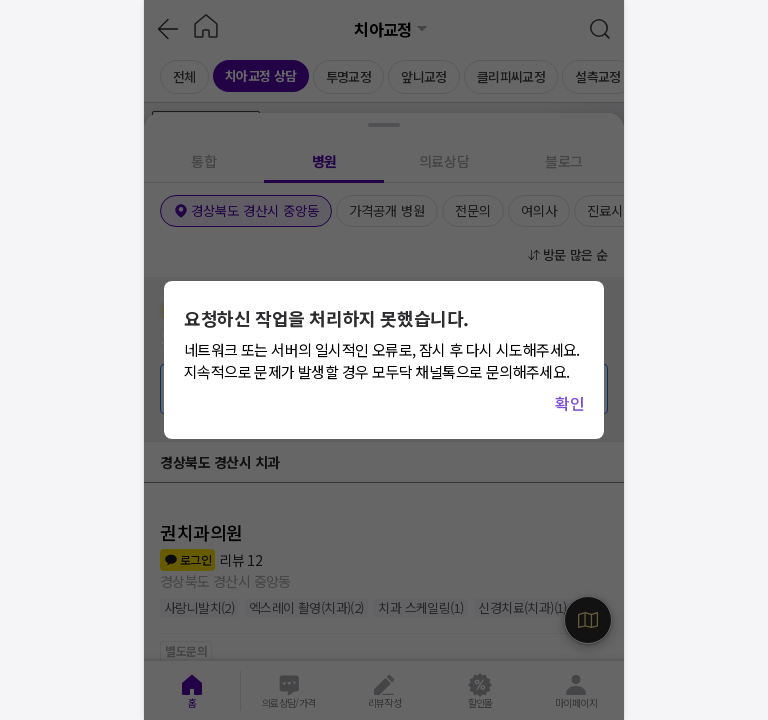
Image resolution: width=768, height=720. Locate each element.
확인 (569, 403)
